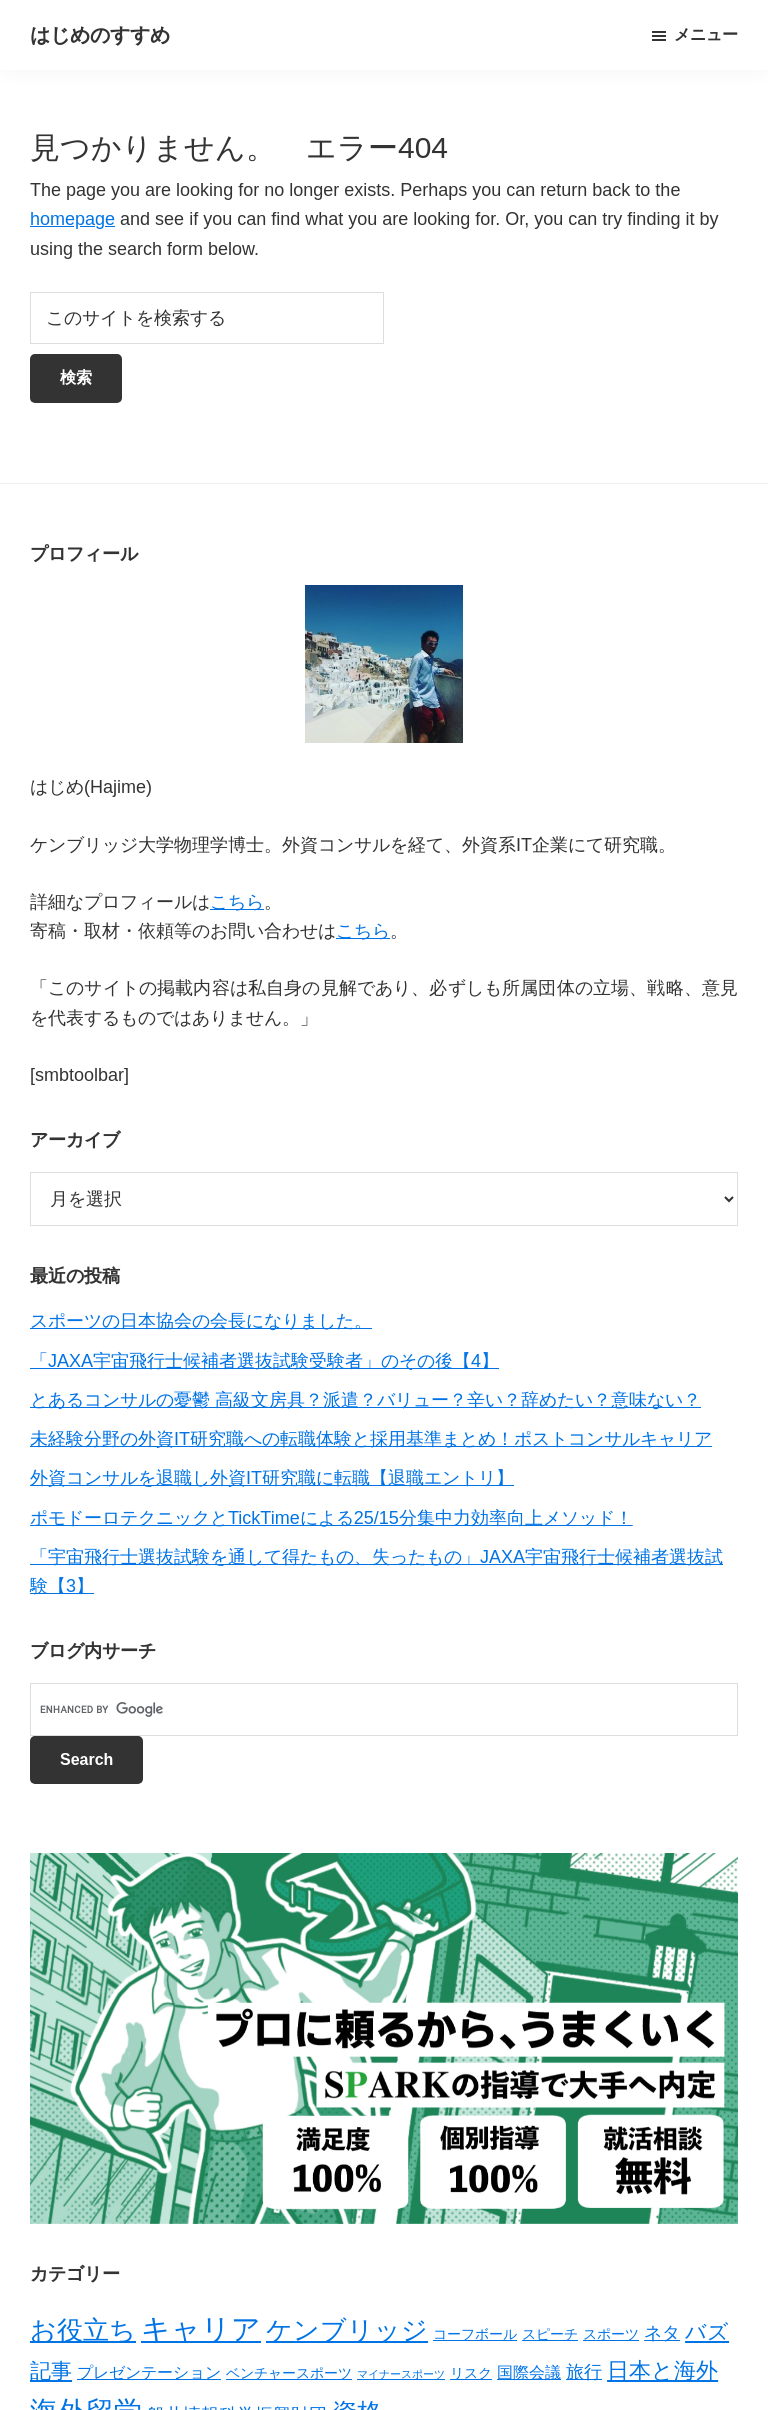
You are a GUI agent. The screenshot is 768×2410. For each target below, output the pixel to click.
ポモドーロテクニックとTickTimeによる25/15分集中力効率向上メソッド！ (331, 1518)
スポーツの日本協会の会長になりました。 (201, 1321)
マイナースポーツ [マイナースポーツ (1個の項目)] (401, 2374)
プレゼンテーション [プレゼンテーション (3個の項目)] (149, 2372)
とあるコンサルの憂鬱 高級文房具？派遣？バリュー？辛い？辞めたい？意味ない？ (365, 1400)
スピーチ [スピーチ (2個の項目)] (550, 2334)
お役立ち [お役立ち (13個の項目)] (83, 2330)
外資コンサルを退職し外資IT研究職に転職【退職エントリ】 (272, 1478)
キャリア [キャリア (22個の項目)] (201, 2328)
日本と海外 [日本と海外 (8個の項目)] (662, 2370)
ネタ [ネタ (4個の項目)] (662, 2333)
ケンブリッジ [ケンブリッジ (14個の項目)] (347, 2330)
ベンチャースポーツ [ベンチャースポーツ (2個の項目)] (289, 2373)
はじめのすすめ (100, 35)
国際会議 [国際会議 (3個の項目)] (529, 2372)
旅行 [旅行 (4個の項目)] (584, 2372)
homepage (72, 219)
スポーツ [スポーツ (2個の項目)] (611, 2334)
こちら (237, 902)
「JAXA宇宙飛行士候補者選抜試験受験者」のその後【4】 (264, 1361)
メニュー (706, 34)
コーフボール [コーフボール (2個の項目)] (475, 2334)
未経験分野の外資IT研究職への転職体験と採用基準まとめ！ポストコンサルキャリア (371, 1439)
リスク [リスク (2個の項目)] (471, 2373)
